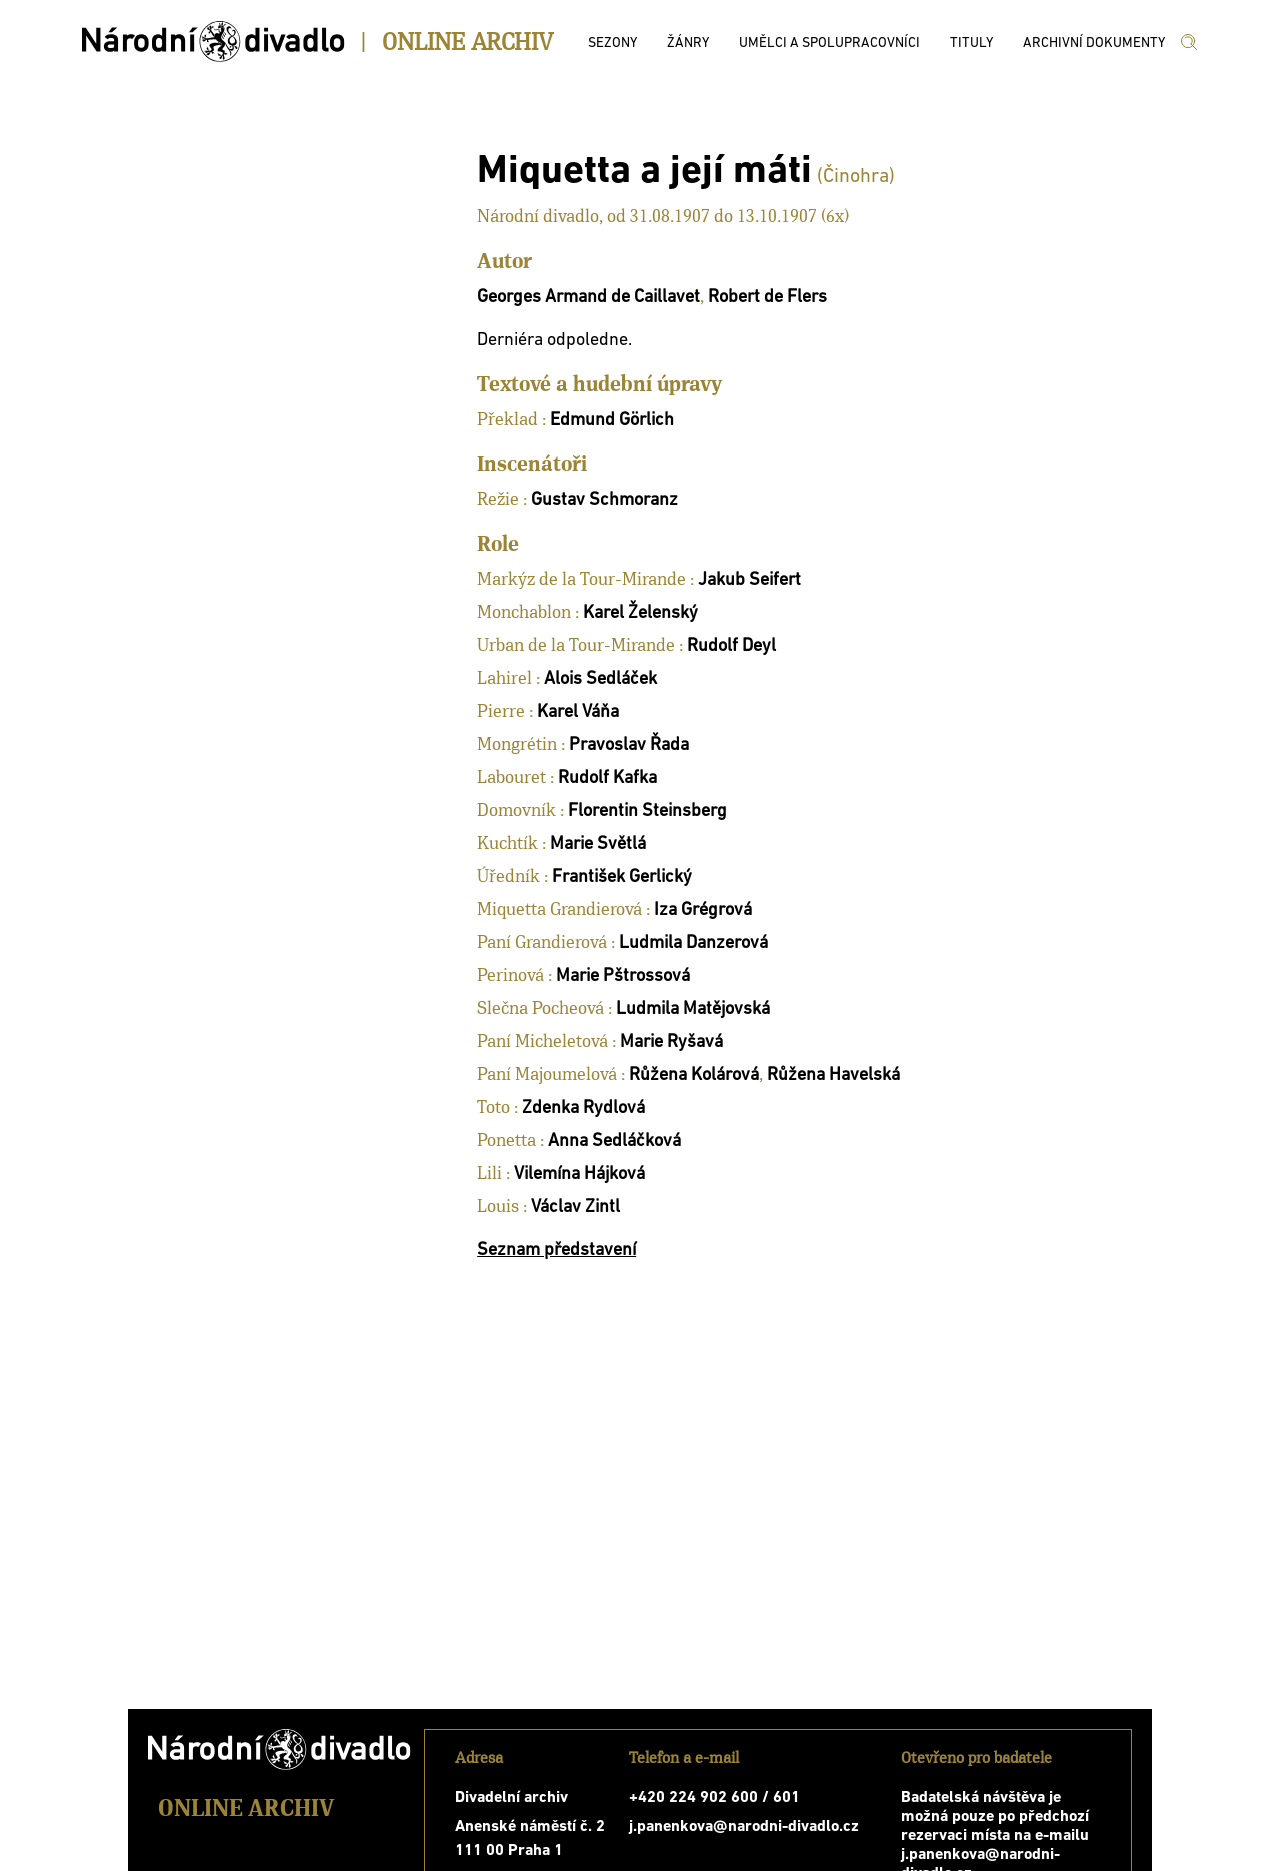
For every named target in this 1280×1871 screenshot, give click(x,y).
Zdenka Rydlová (583, 1108)
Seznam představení (556, 1250)
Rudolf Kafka (607, 778)
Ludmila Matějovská (693, 1009)
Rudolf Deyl (731, 646)
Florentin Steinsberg (647, 811)
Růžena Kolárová (694, 1075)
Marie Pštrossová (623, 976)
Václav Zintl (575, 1207)
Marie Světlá (598, 844)
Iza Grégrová (703, 910)
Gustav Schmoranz (604, 500)
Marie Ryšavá (671, 1042)
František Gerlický (622, 877)
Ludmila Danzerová (693, 943)
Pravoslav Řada (629, 745)
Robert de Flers (767, 297)
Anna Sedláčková (614, 1141)
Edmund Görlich (612, 420)
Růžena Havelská (833, 1075)
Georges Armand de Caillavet (588, 297)
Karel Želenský (640, 613)
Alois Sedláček (600, 679)
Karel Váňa (578, 712)
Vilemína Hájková (579, 1174)
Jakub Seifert (749, 580)
